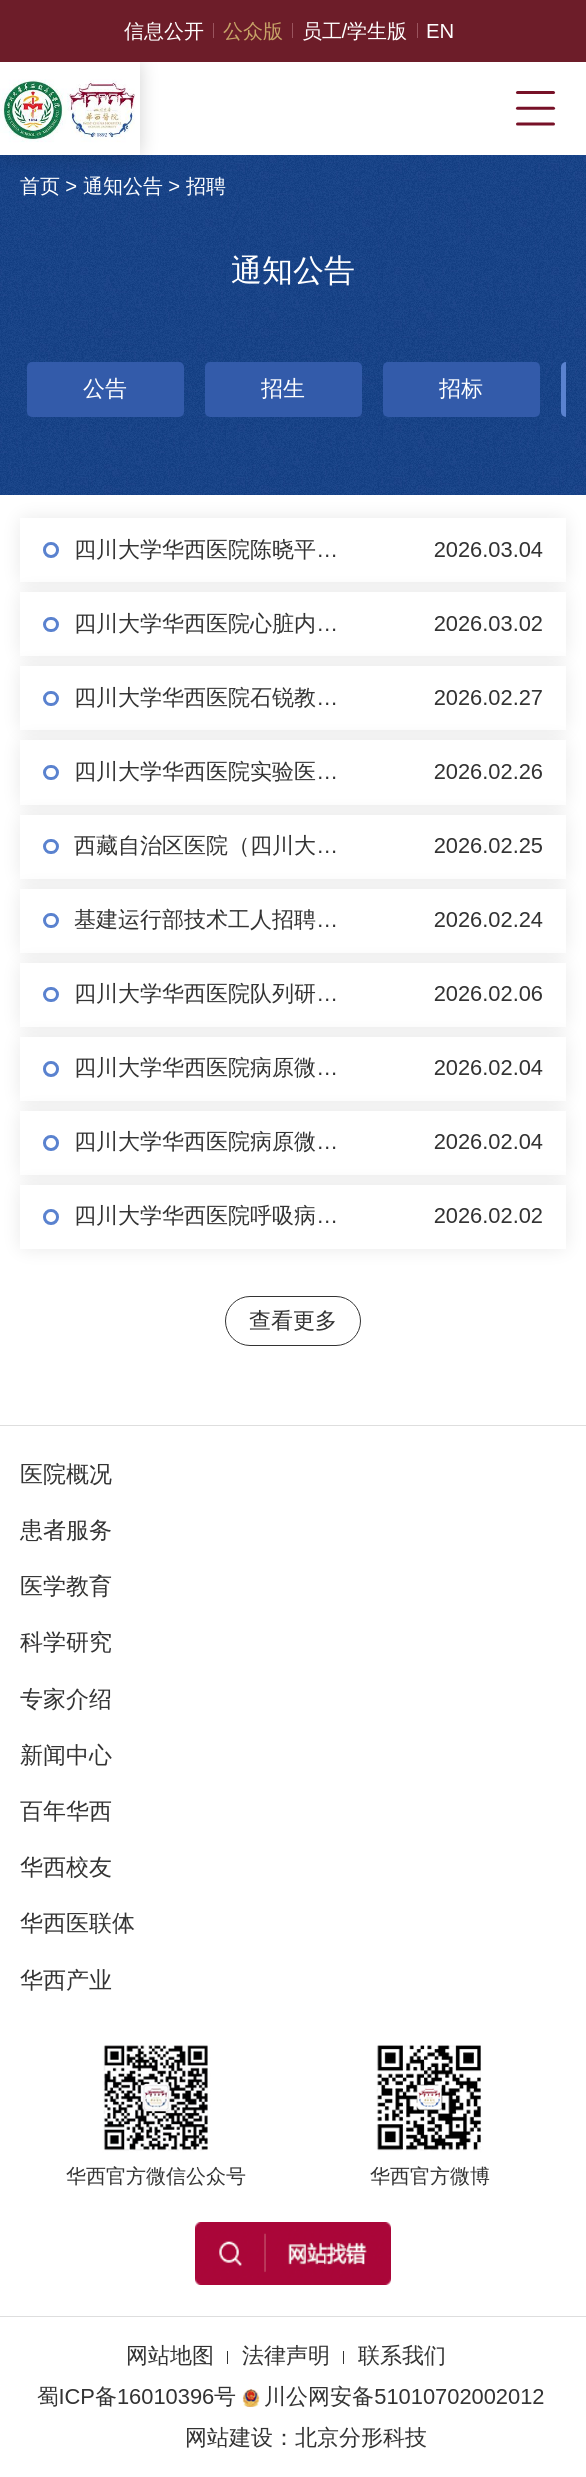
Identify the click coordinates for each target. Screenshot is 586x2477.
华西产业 (66, 1980)
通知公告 (123, 186)
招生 (124, 388)
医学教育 (66, 1586)
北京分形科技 (361, 2437)
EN (440, 31)
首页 (40, 186)
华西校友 (66, 1867)
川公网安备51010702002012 (393, 2396)
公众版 (253, 31)
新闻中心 (66, 1755)
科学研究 (66, 1642)
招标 (302, 388)
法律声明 (286, 2355)
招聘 (206, 186)
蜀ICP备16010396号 (137, 2396)
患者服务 (66, 1530)
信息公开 (164, 31)
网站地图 (170, 2355)
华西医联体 (77, 1923)
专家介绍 (66, 1699)
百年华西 (66, 1811)
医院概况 (66, 1474)
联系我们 (402, 2355)
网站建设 (229, 2437)
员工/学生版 (355, 31)
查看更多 (293, 1320)
